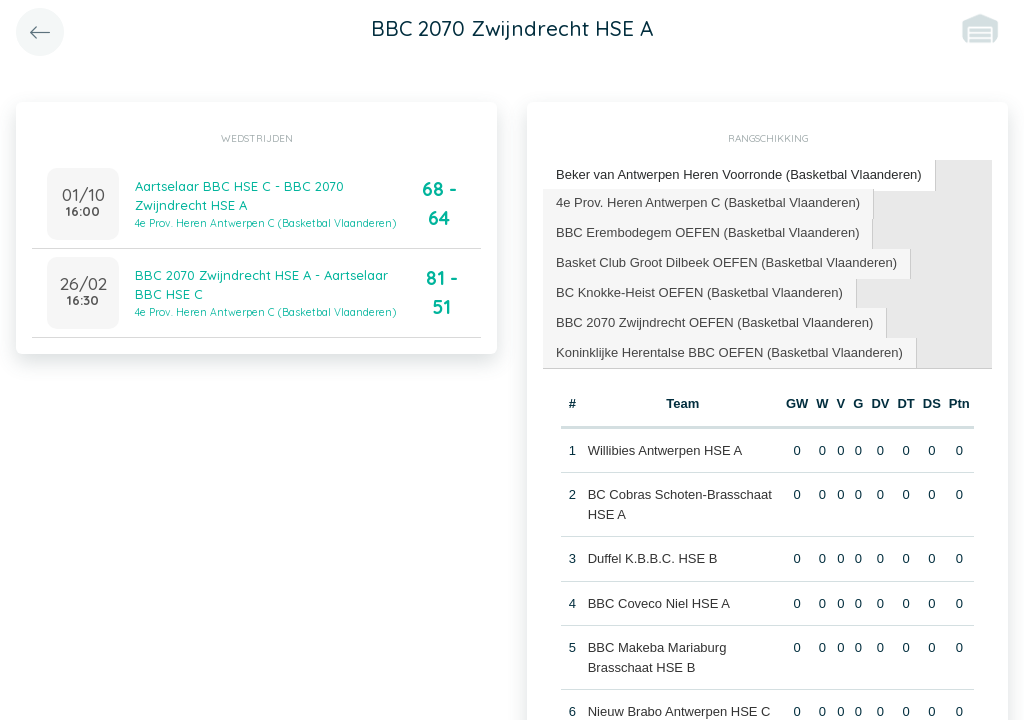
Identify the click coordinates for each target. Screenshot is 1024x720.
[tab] (739, 175)
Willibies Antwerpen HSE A (665, 450)
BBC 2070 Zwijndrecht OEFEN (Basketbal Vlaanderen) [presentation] (714, 322)
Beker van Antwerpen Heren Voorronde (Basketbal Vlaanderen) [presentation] (739, 174)
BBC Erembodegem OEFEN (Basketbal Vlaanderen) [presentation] (707, 232)
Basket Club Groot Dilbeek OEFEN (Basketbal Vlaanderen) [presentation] (726, 262)
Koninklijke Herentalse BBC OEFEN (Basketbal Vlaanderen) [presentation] (729, 352)
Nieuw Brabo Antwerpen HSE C (679, 711)
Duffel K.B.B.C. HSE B (653, 558)
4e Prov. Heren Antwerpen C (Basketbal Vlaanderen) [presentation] (708, 202)
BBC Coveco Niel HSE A (659, 603)
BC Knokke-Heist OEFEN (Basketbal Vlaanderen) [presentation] (699, 292)
